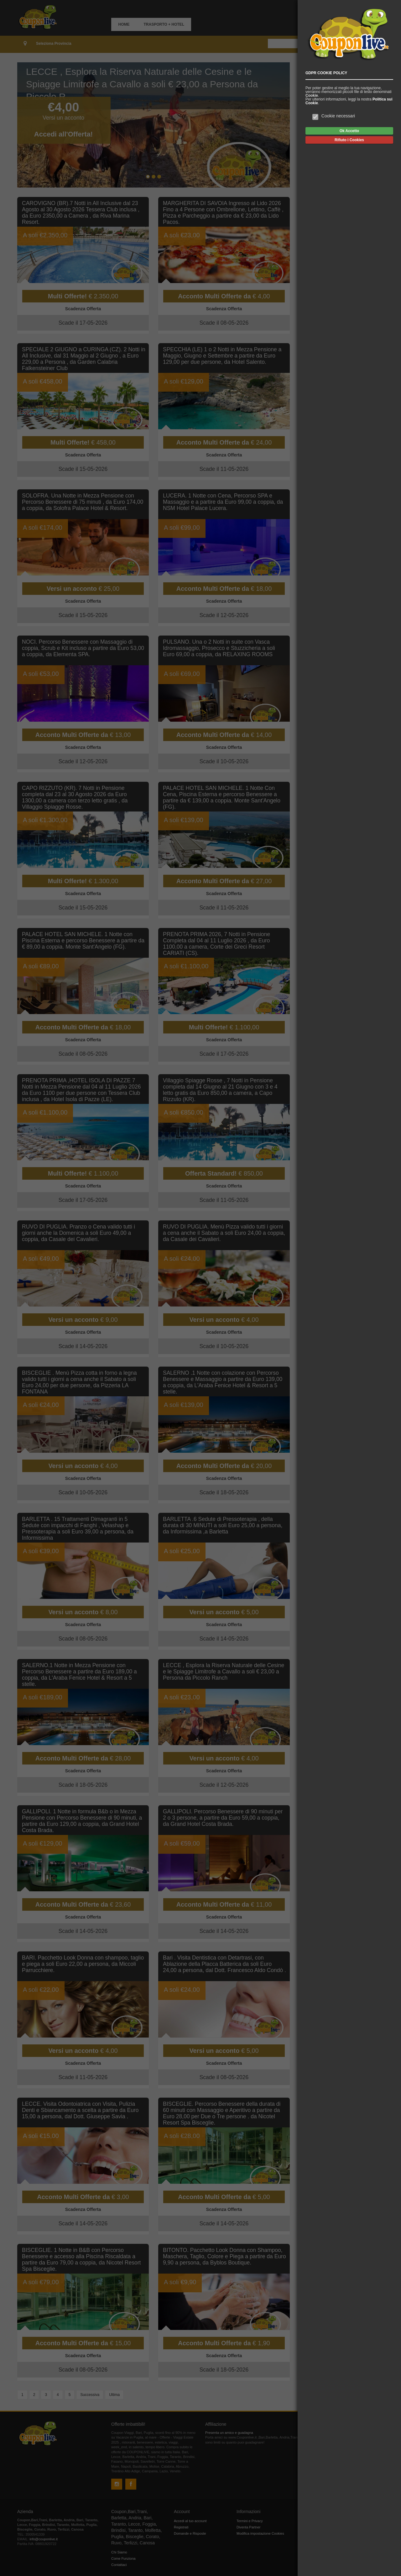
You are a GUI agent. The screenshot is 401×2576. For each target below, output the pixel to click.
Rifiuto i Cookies (349, 140)
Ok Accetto (349, 131)
